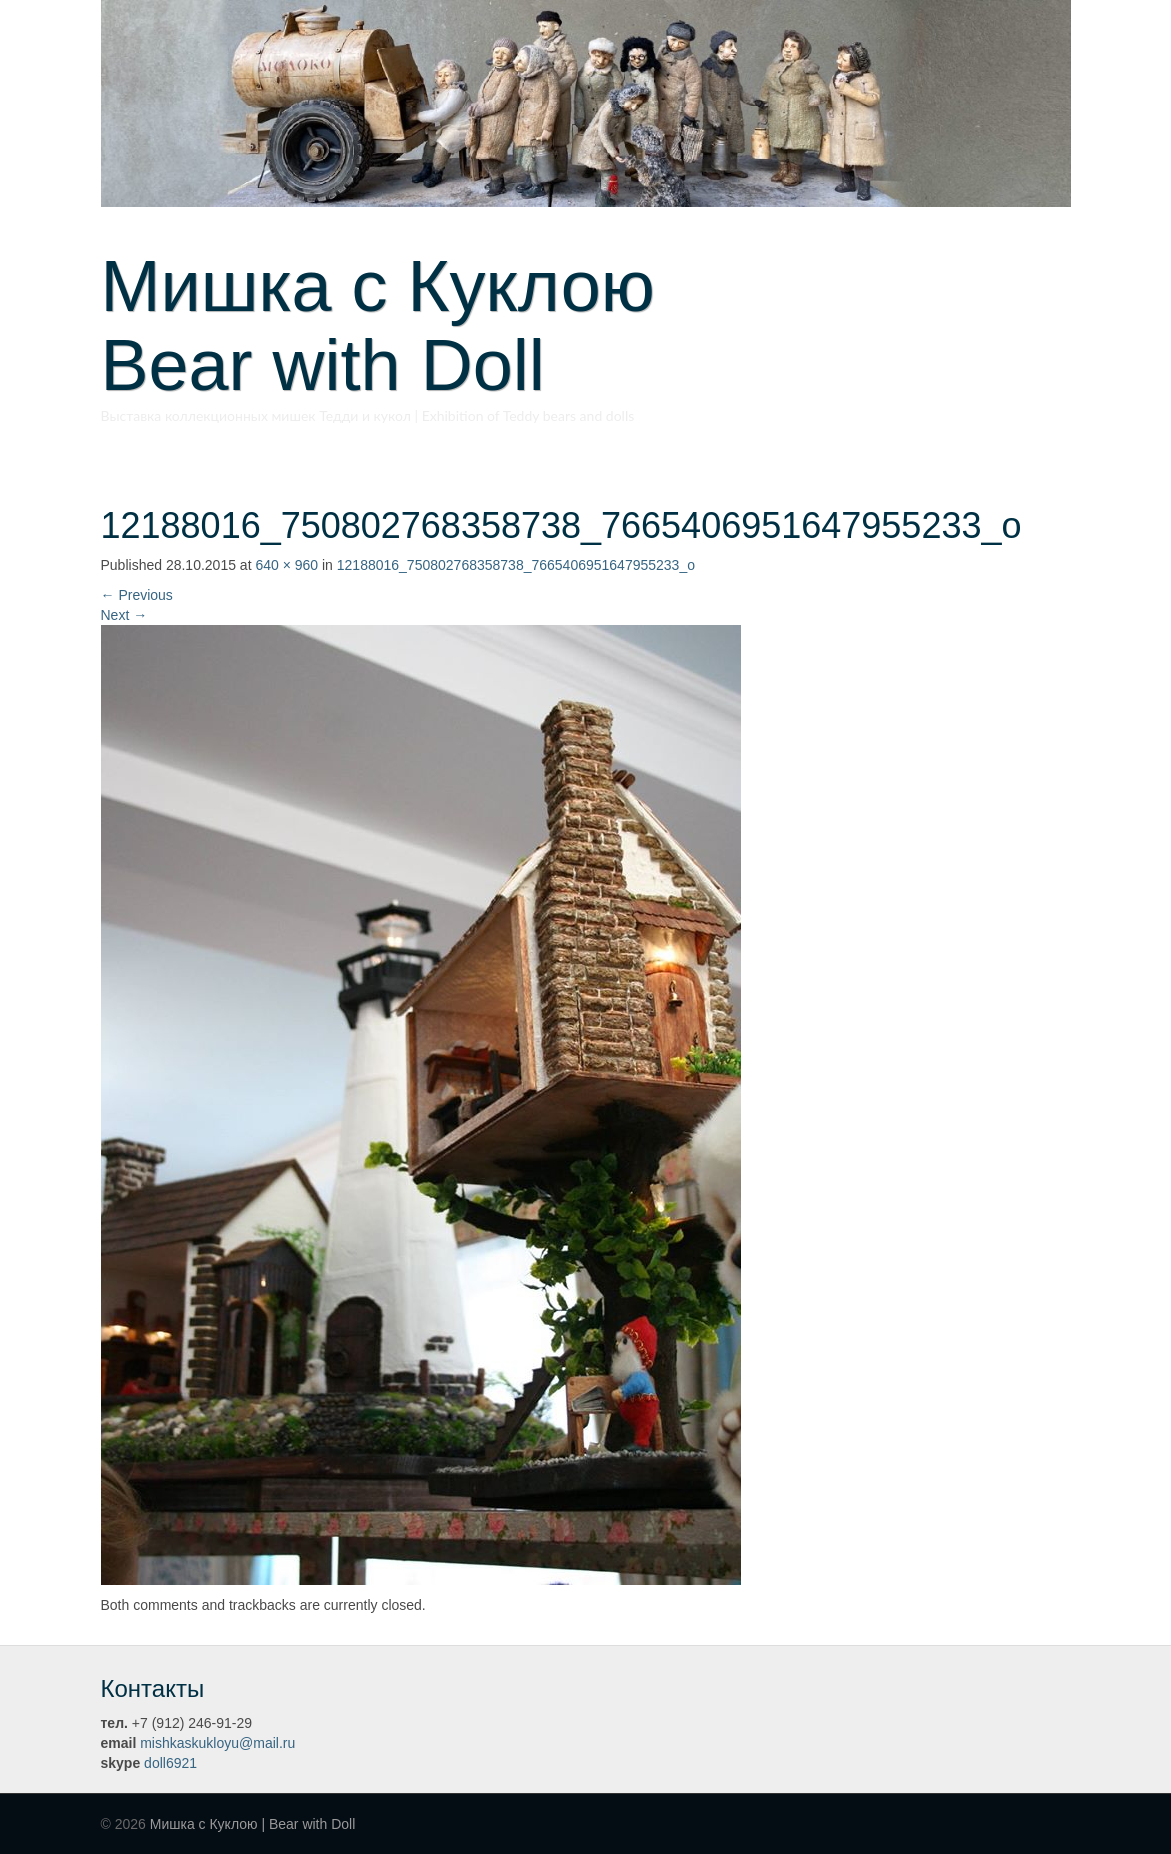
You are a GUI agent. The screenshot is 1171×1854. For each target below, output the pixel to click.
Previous (137, 595)
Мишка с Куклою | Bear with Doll (253, 1824)
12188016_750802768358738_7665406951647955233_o (516, 565)
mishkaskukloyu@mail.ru (217, 1743)
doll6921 (170, 1763)
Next (124, 615)
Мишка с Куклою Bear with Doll (414, 325)
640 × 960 (286, 565)
